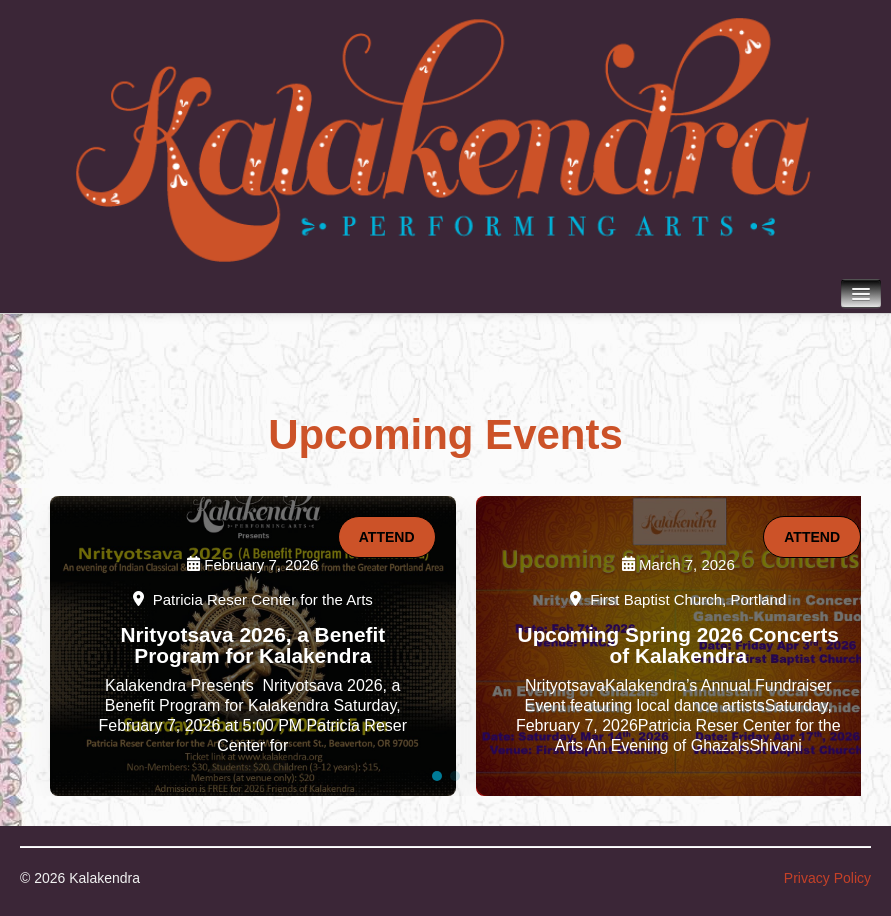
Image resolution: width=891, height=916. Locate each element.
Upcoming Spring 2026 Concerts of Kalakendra (678, 645)
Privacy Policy (827, 878)
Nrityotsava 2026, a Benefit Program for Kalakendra (252, 645)
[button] (437, 776)
